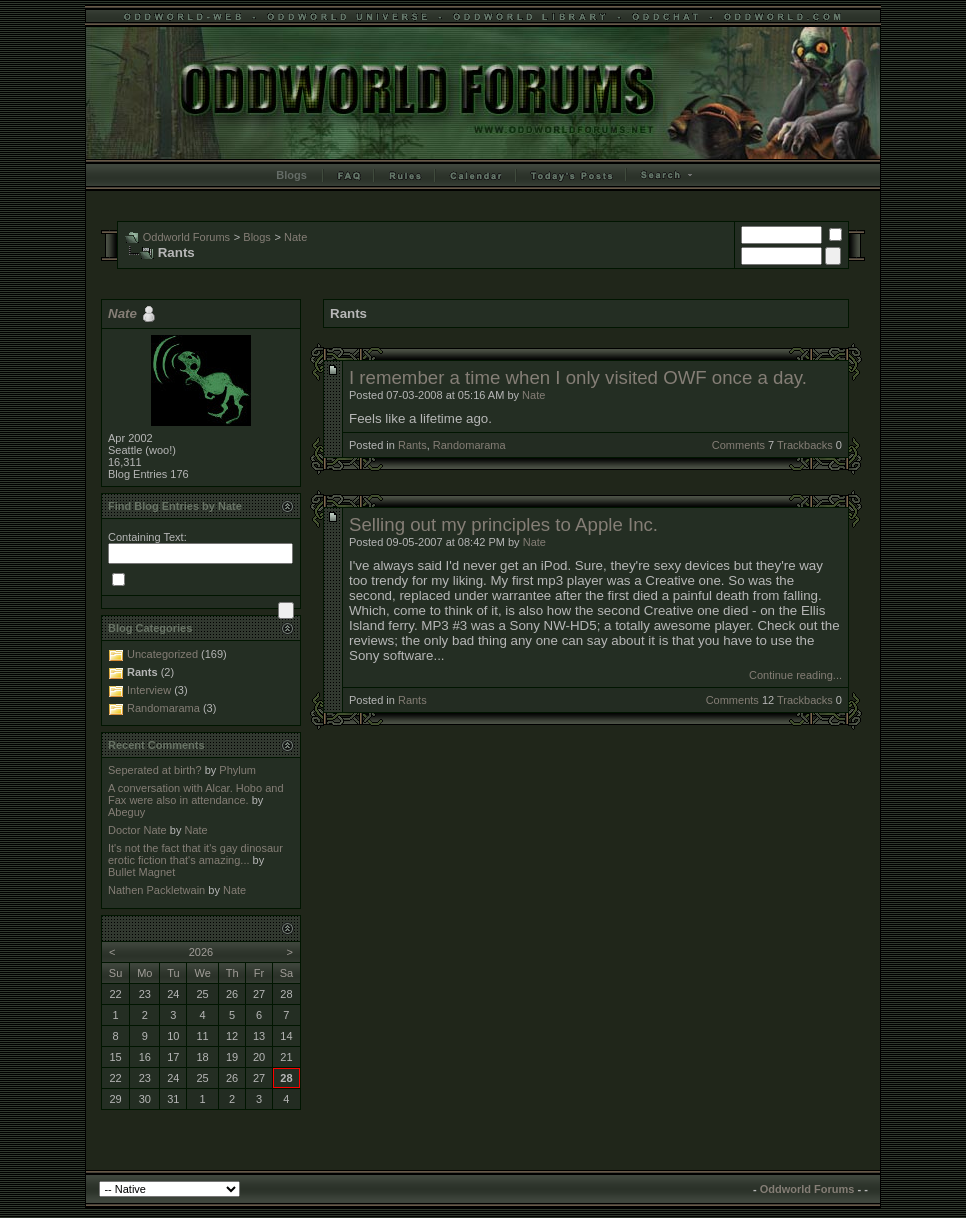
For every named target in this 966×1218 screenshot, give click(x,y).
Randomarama (469, 445)
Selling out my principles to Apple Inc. (503, 524)
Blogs (291, 175)
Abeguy (126, 812)
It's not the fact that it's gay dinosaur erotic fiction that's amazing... (195, 854)
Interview (149, 690)
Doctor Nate (137, 830)
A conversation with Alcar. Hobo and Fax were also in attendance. (196, 794)
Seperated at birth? (155, 770)
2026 (201, 952)
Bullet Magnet (141, 872)
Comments (738, 445)
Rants (412, 445)
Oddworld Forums (186, 237)
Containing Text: (147, 537)
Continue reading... (795, 675)
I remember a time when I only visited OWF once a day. (578, 377)
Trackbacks (805, 445)
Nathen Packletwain (156, 890)
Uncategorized (162, 654)
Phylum (237, 770)
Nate (295, 237)
